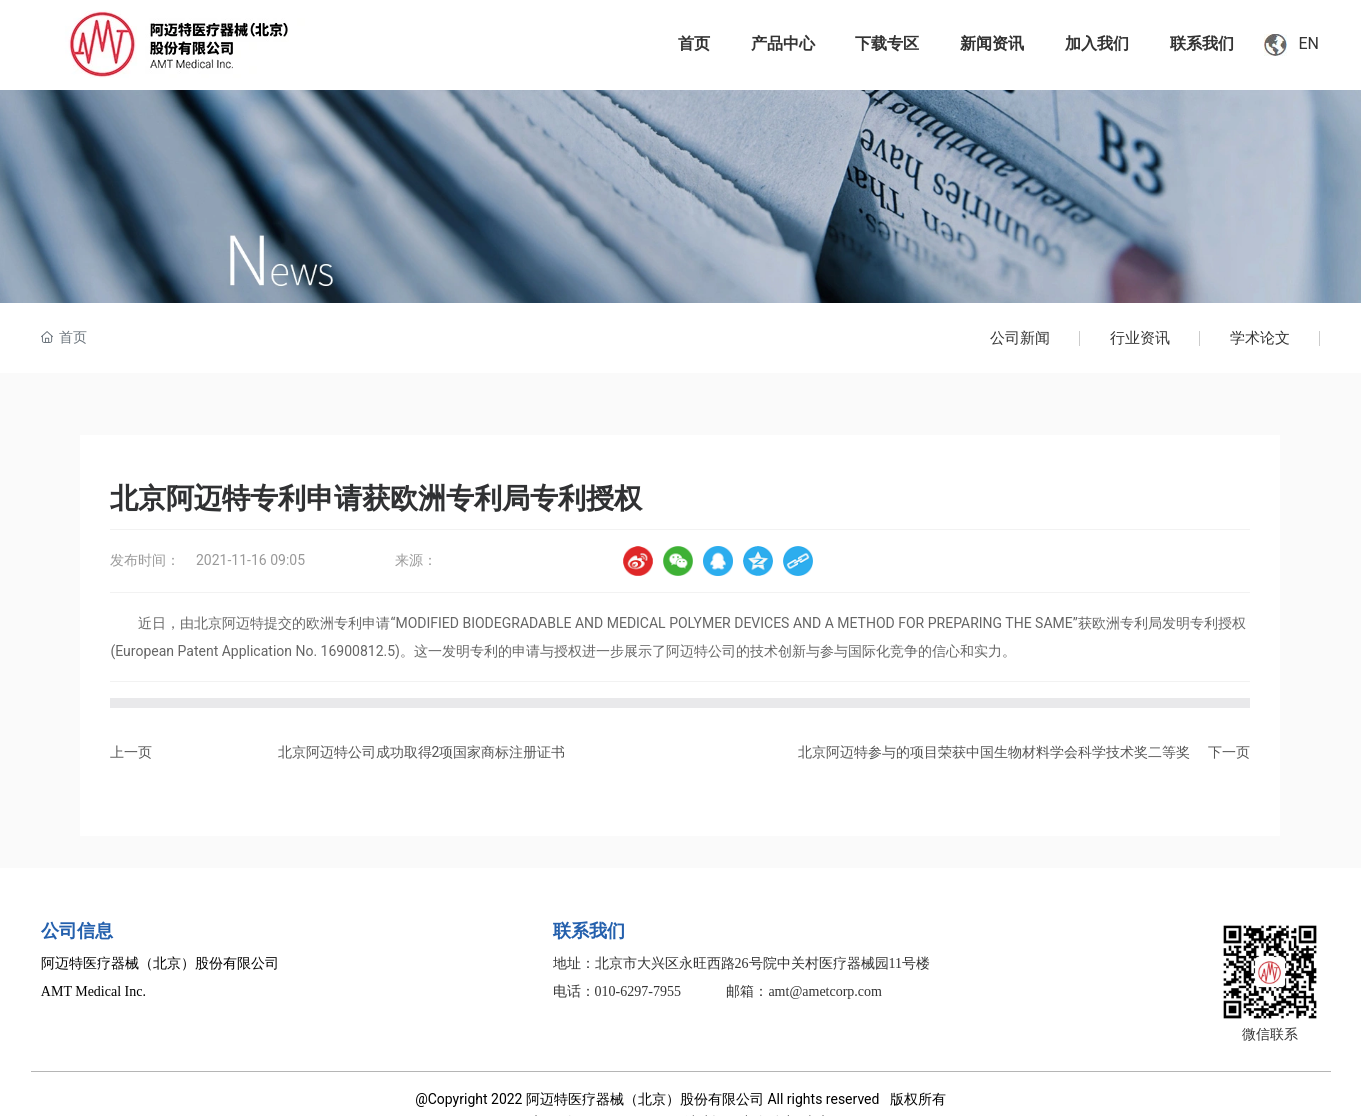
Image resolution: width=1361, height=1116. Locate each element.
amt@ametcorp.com (825, 991)
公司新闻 (1020, 338)
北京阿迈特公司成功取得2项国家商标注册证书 (422, 752)
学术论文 (1260, 338)
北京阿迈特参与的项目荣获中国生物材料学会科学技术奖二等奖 (994, 752)
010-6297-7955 (638, 991)
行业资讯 (1140, 338)
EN (1308, 43)
